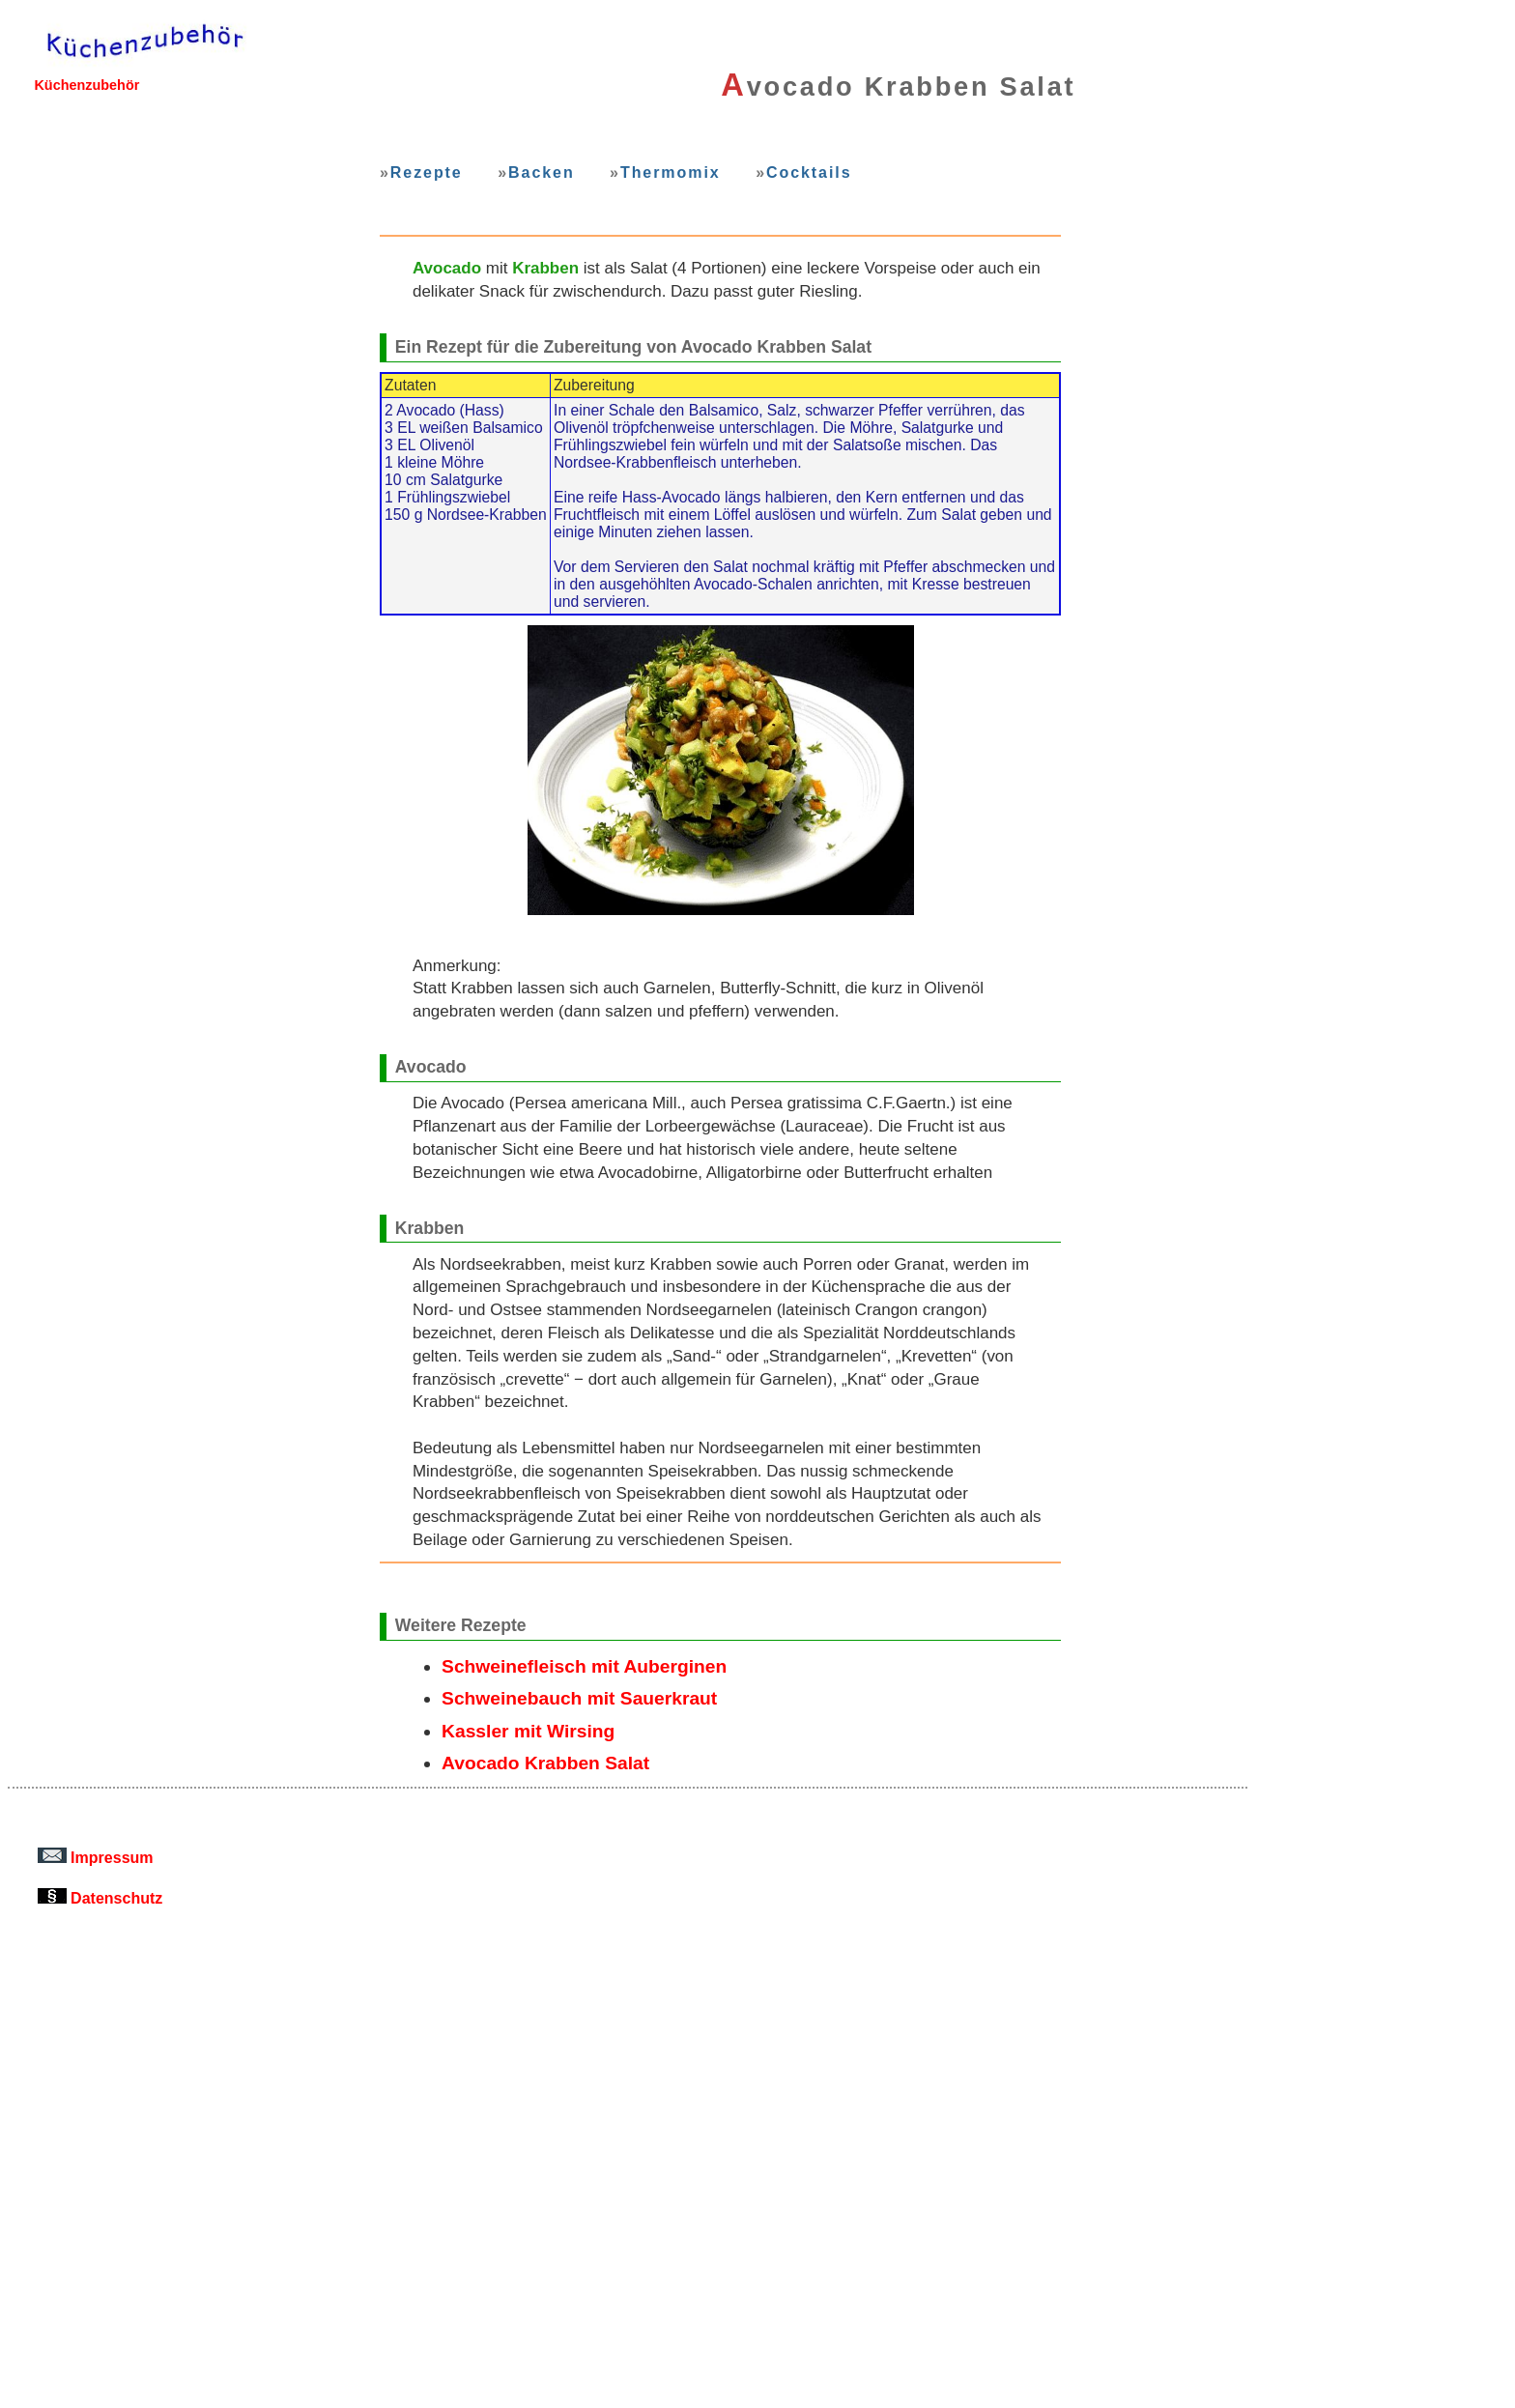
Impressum (96, 1857)
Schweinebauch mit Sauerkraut (579, 1698)
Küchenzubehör (86, 85)
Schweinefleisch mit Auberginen (584, 1666)
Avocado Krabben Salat (545, 1763)
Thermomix (670, 172)
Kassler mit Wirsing (528, 1731)
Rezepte (426, 172)
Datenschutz (100, 1897)
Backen (541, 172)
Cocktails (809, 172)
